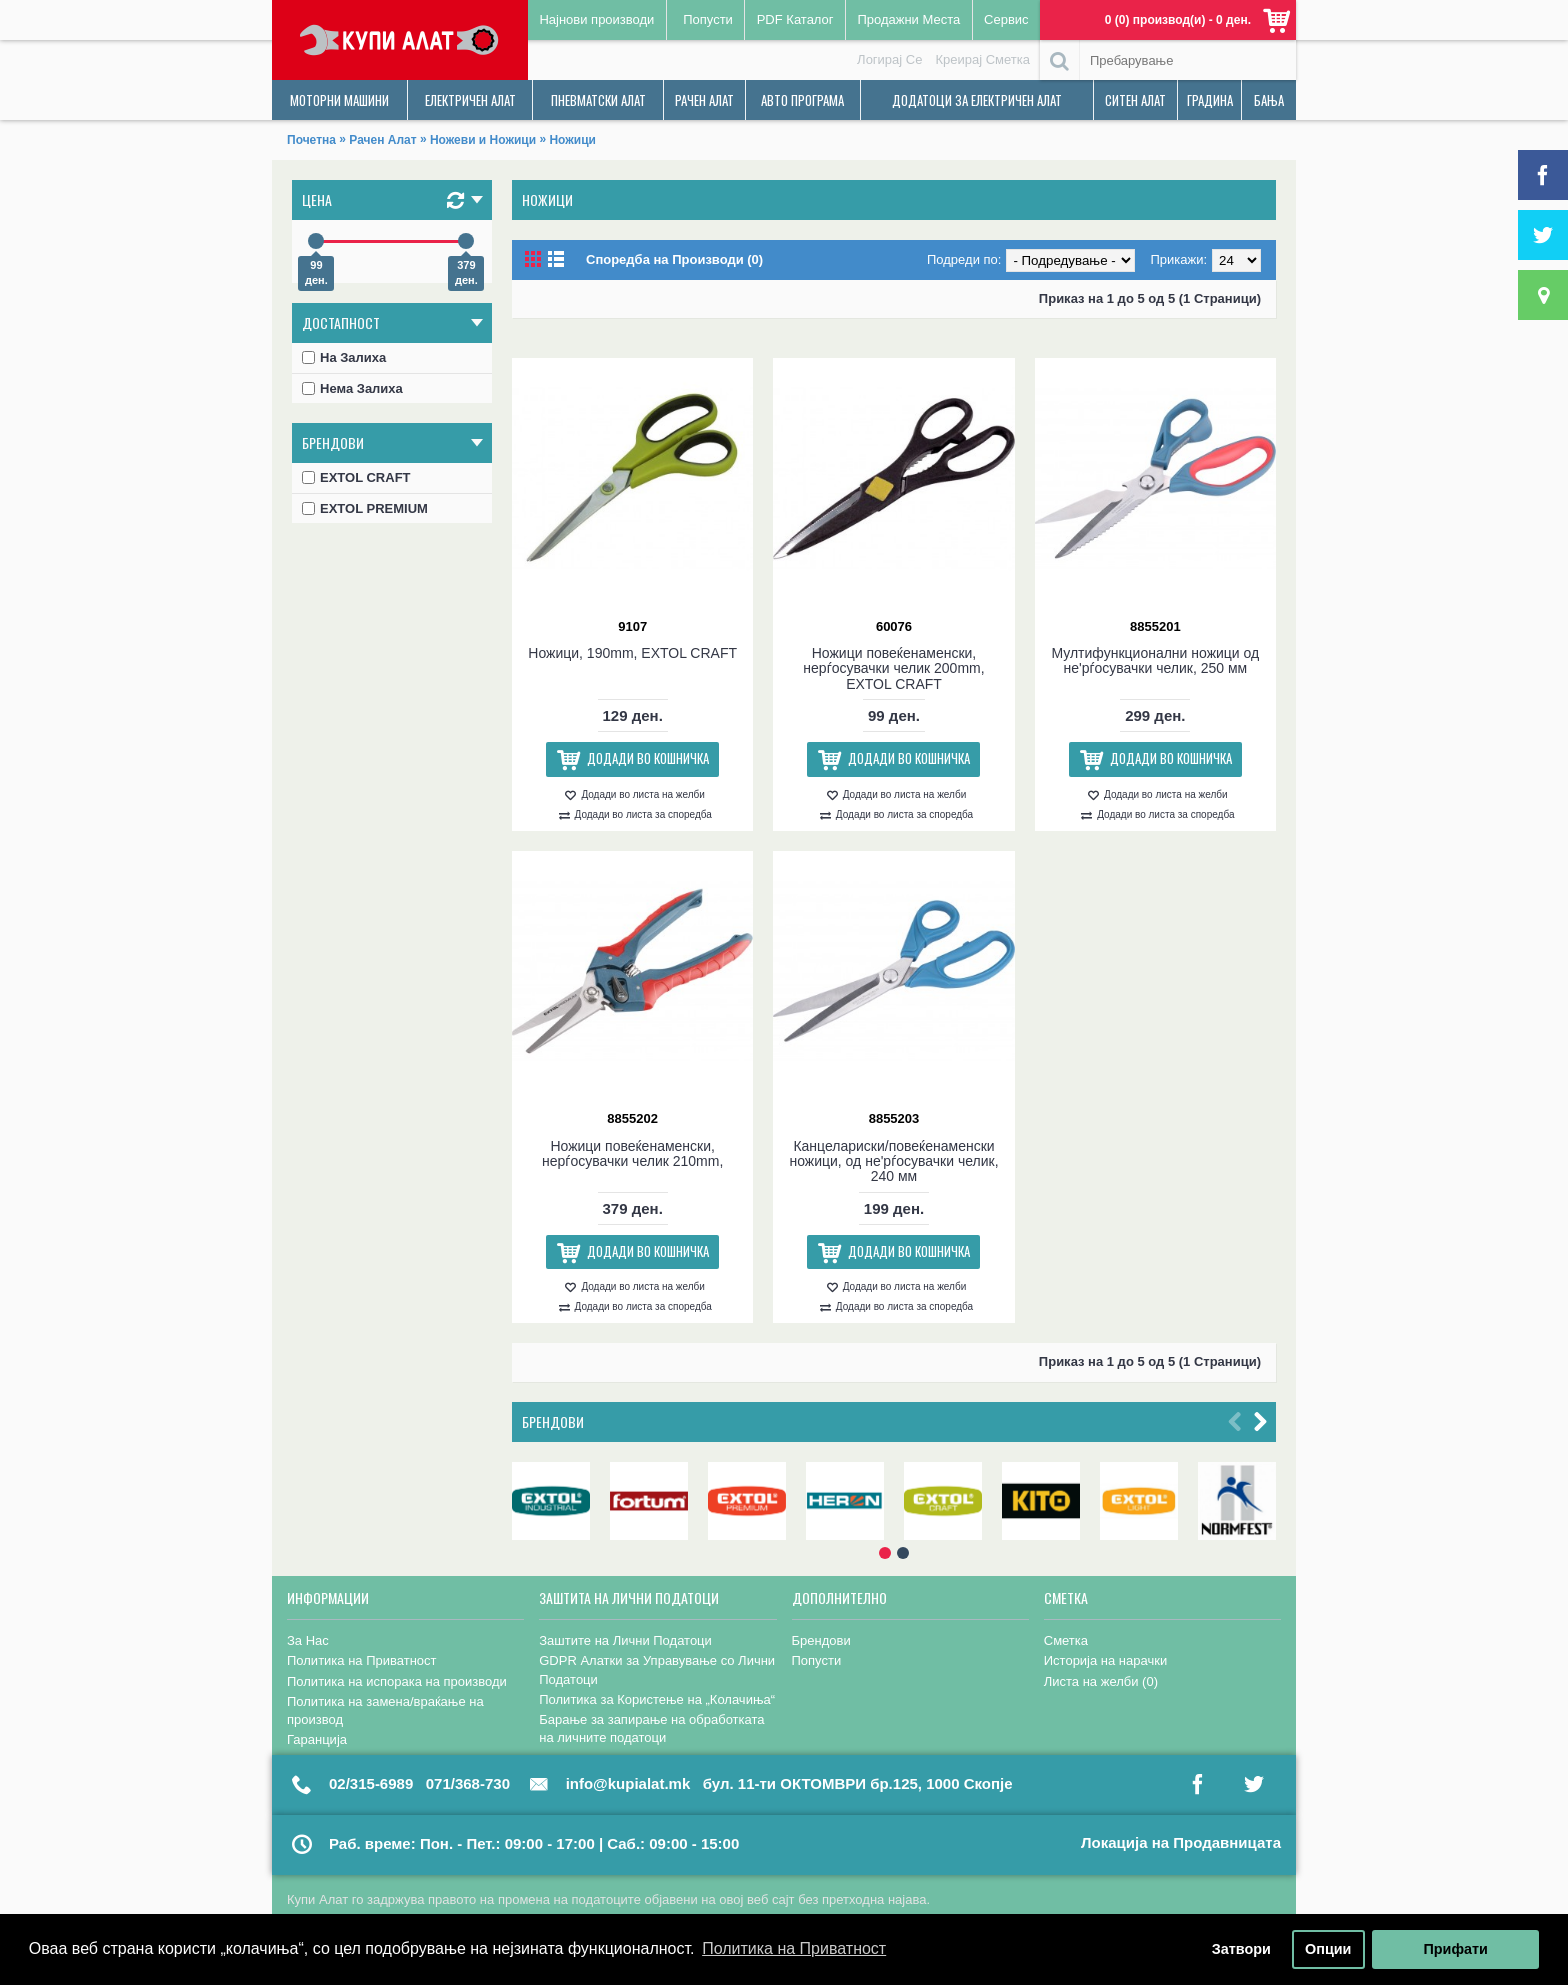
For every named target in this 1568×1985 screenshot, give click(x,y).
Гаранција (317, 1739)
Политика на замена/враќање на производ (385, 1710)
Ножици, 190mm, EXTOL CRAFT (632, 653)
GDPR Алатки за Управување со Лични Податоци (657, 1669)
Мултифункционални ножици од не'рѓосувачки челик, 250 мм (1155, 660)
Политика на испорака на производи (397, 1681)
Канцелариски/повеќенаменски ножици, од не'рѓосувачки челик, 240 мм (893, 1161)
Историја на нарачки (1105, 1660)
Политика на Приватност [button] (794, 1948)
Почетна (311, 140)
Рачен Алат (382, 140)
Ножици (572, 140)
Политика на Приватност (362, 1660)
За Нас (308, 1640)
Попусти (817, 1660)
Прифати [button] (1455, 1949)
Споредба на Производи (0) (674, 259)
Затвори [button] (1241, 1949)
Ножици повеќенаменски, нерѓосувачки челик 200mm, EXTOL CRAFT (893, 668)
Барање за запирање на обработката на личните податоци (651, 1728)
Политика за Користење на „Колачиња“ (657, 1699)
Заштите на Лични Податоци (625, 1640)
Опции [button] (1328, 1949)
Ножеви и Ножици (483, 140)
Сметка (1066, 1640)
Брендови (553, 1421)
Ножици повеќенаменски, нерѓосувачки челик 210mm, (632, 1153)
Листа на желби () (1101, 1681)
